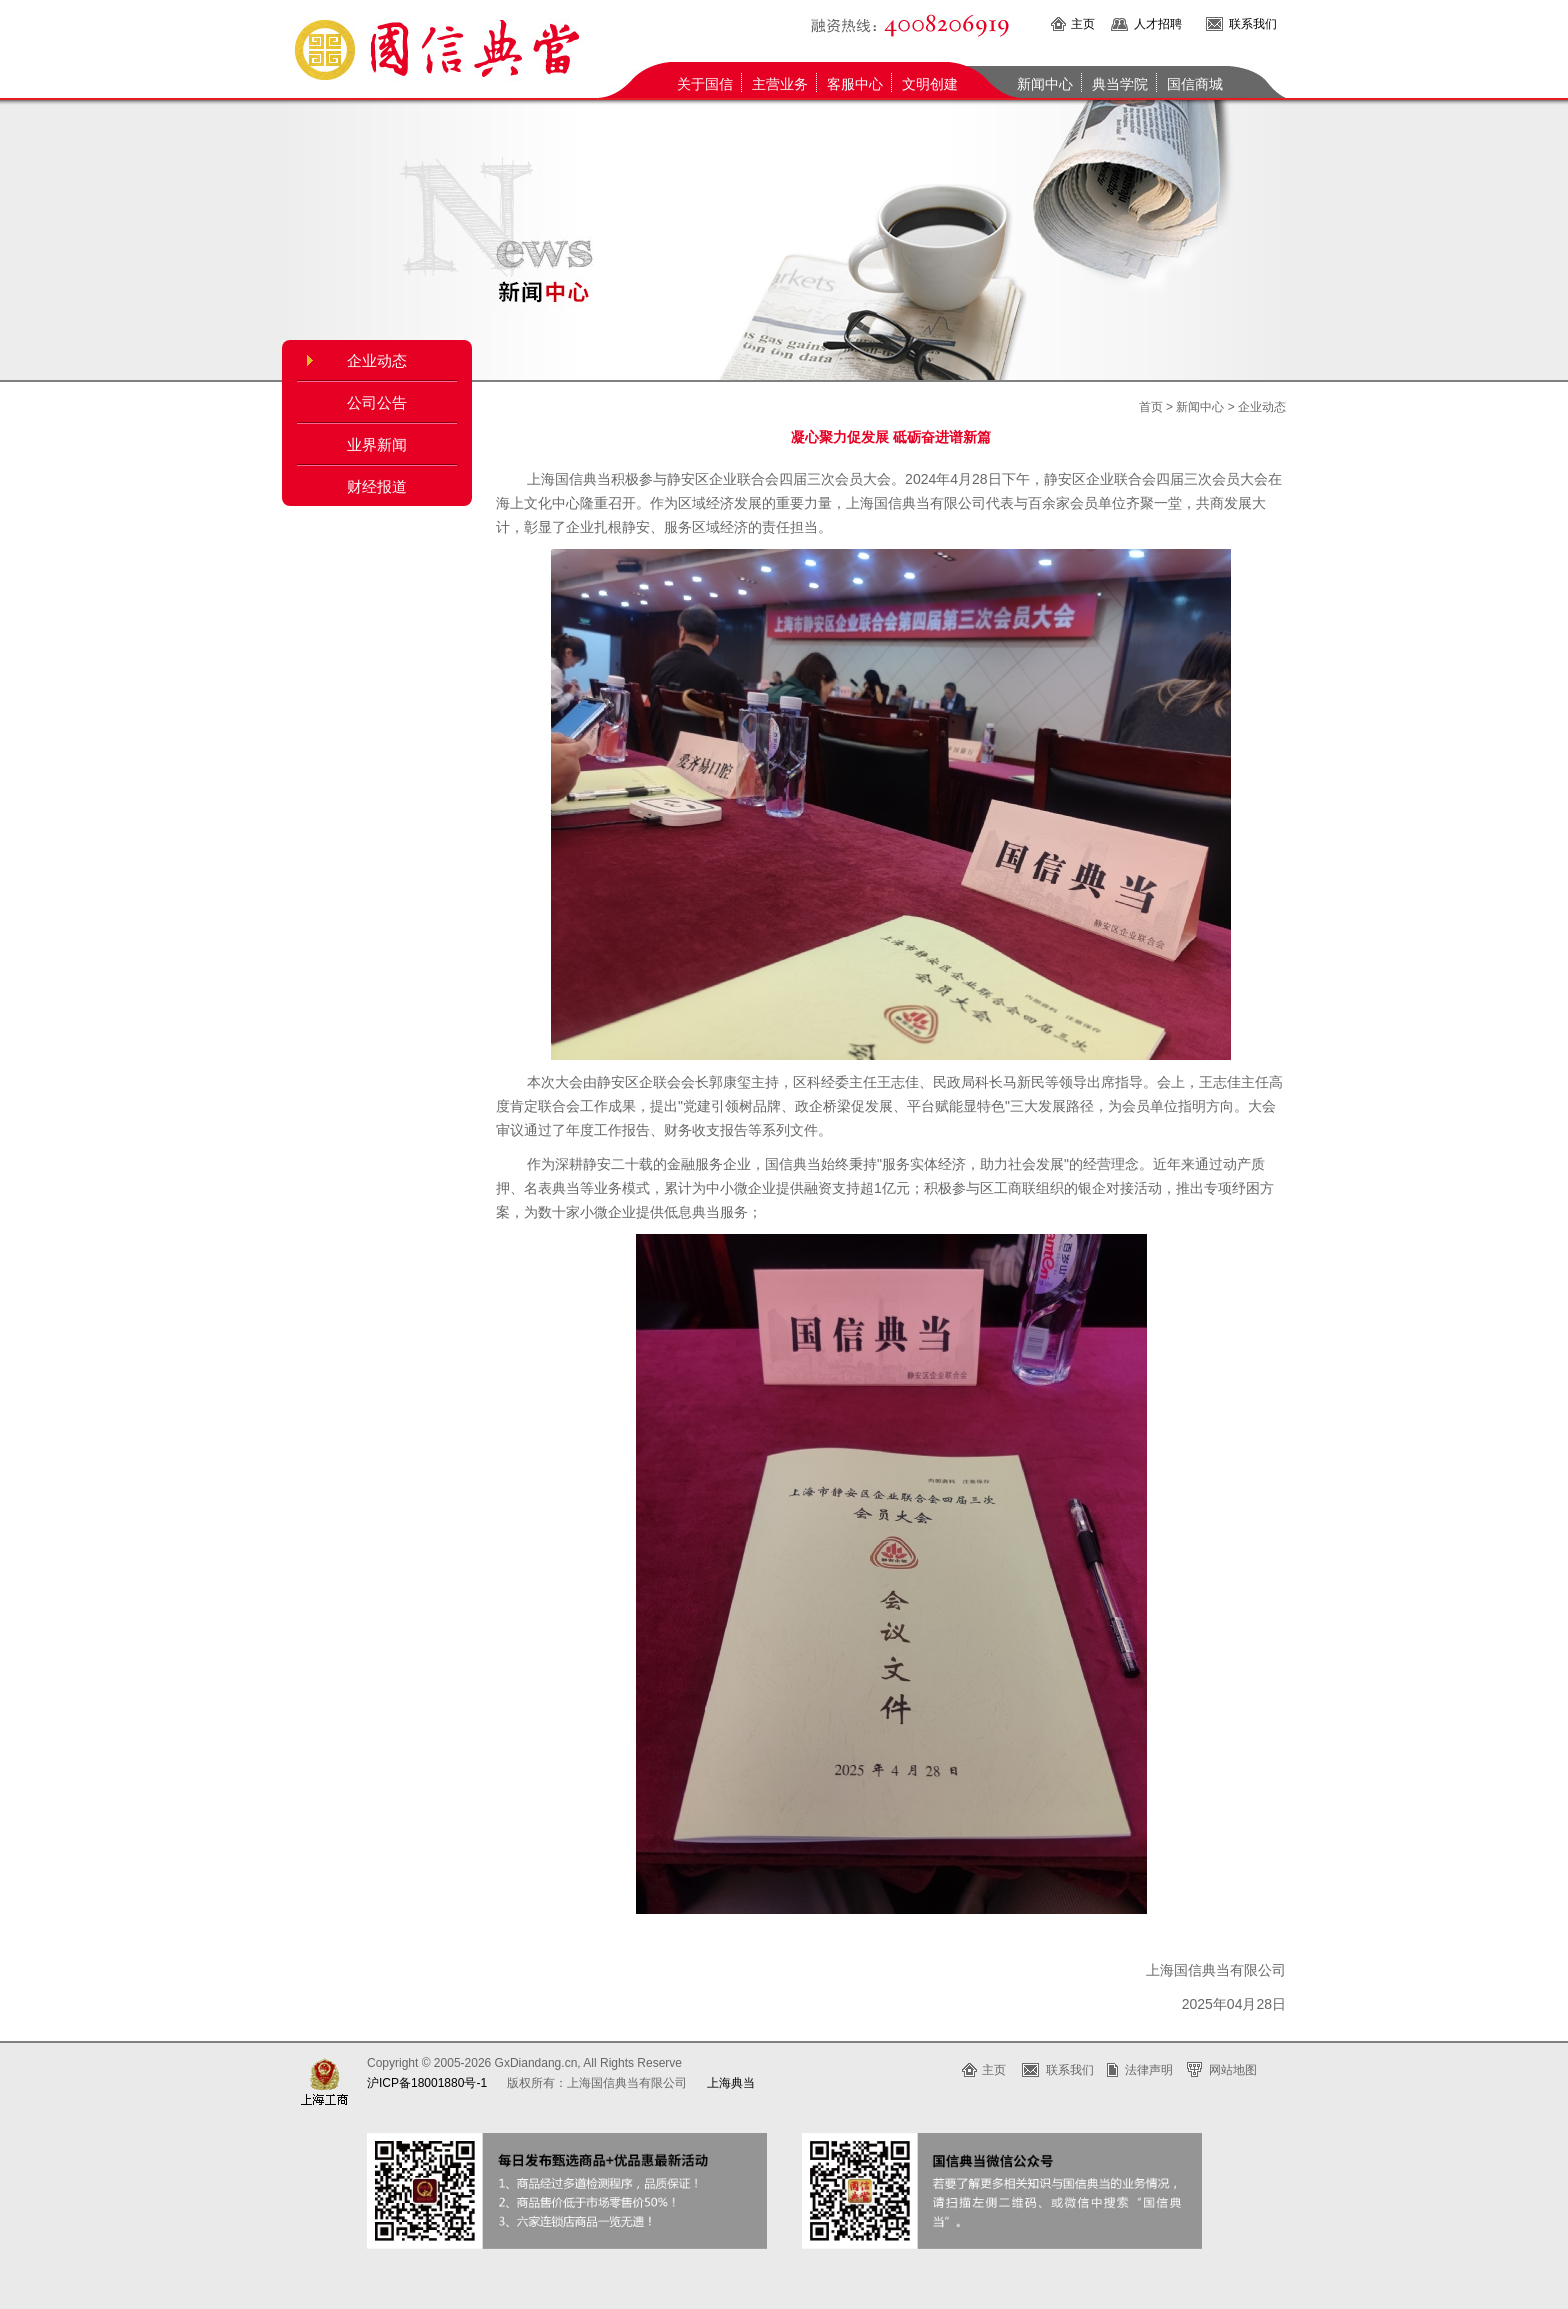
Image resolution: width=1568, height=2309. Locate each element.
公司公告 (377, 403)
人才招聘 (1158, 24)
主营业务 (780, 84)
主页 (1083, 24)
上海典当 (731, 2083)
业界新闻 (377, 445)
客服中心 (855, 84)
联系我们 (1253, 24)
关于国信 (705, 84)
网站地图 (1233, 2070)
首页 (1151, 407)
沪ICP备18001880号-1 (427, 2083)
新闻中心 (1045, 84)
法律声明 (1149, 2070)
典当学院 (1120, 84)
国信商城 (1195, 84)
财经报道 (377, 487)
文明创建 (930, 84)
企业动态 (377, 361)
